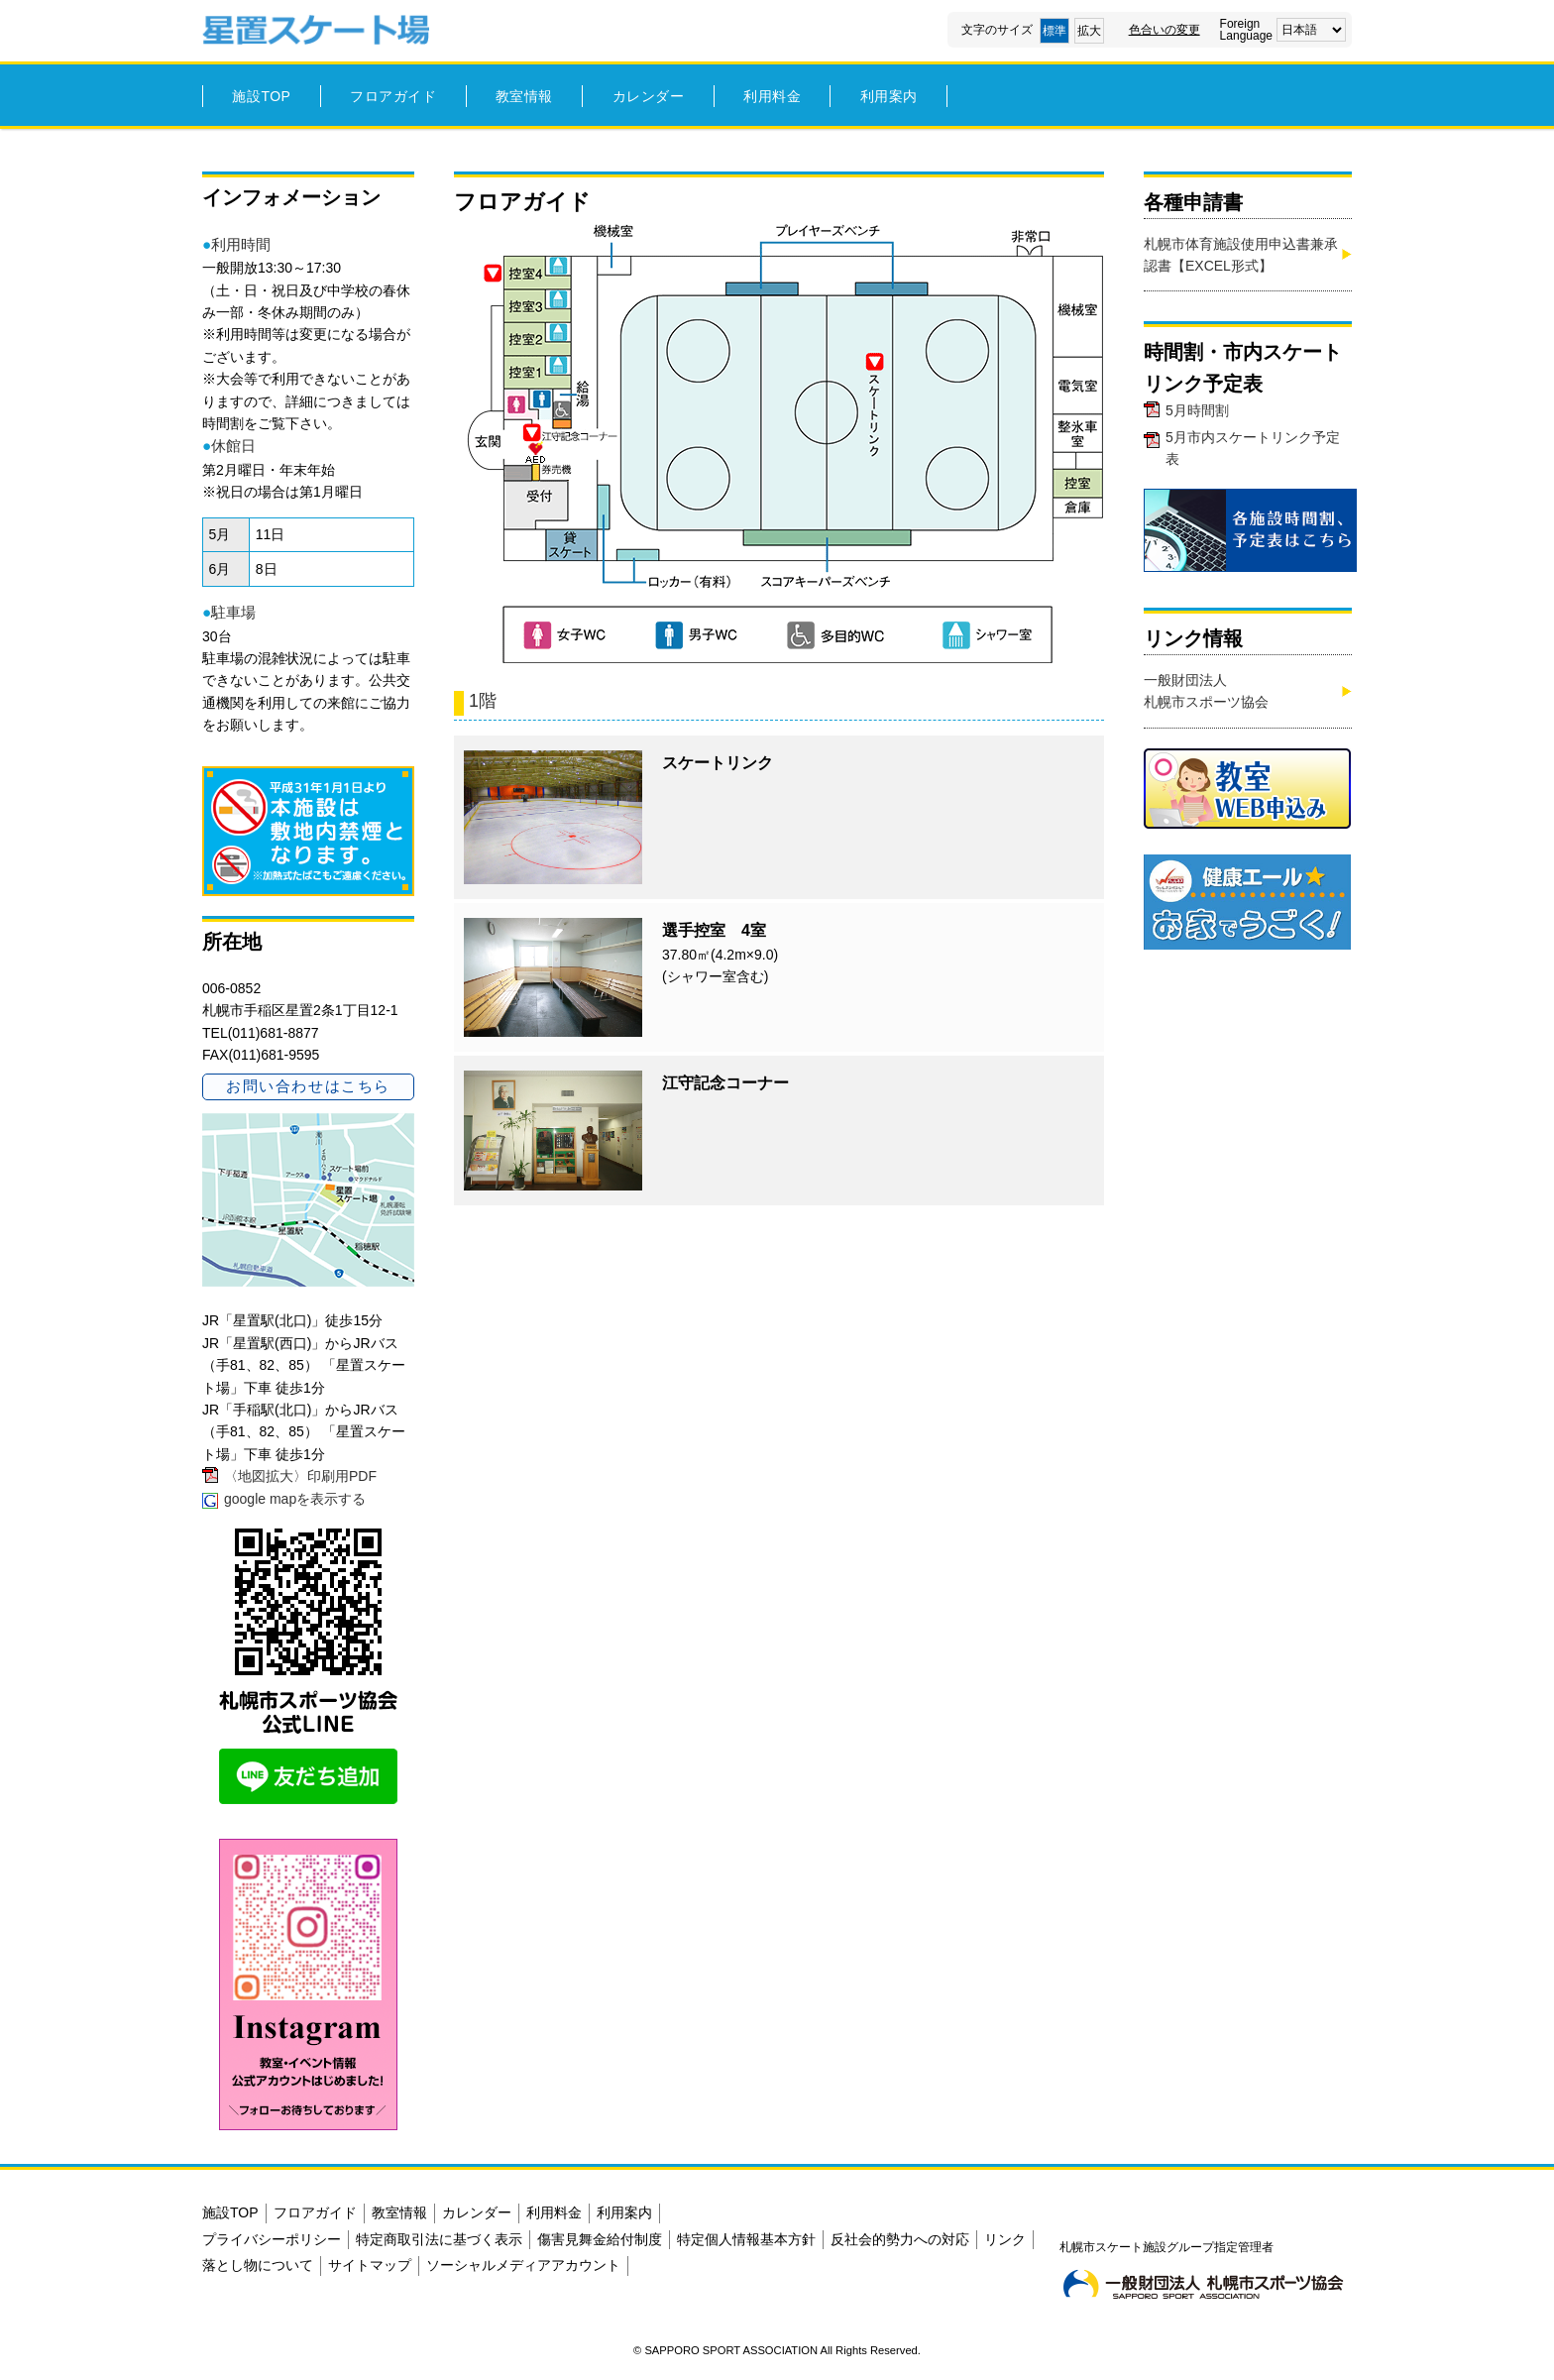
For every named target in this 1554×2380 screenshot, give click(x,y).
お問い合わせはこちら (307, 1085)
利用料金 (772, 96)
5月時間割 (1197, 410)
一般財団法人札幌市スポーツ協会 (1206, 691)
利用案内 (889, 96)
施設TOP (261, 96)
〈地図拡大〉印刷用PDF (300, 1476)
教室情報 (524, 96)
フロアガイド (393, 96)
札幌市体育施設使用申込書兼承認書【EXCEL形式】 (1241, 255)
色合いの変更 (1164, 30)
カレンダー (648, 96)
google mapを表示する (295, 1499)
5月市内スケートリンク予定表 (1253, 448)
